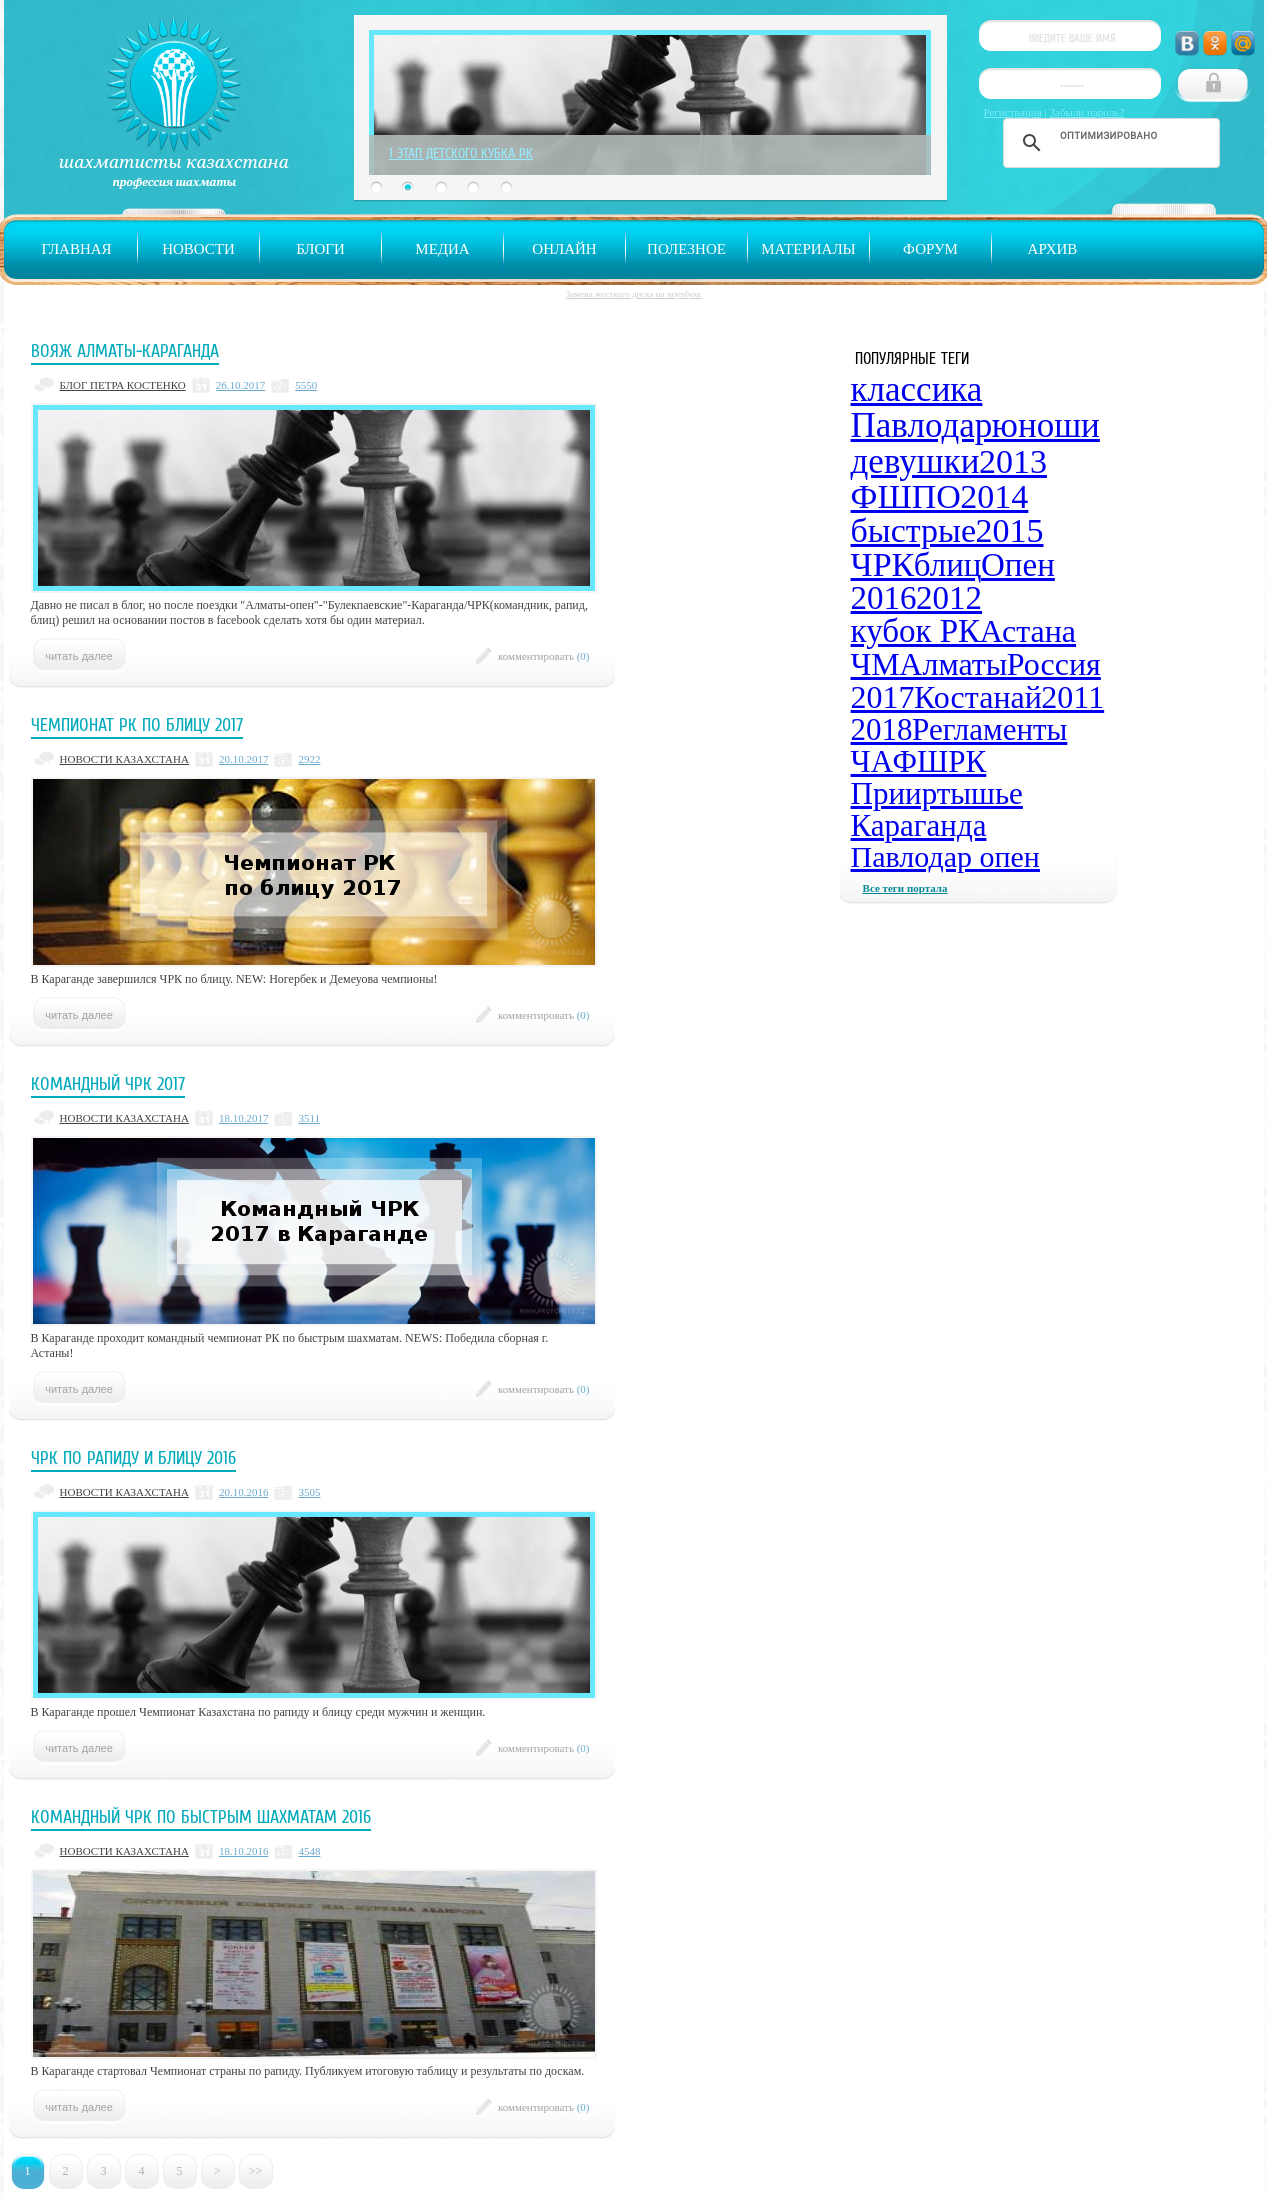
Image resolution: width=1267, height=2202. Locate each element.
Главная (76, 249)
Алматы (953, 664)
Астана (1028, 631)
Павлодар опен (945, 856)
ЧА (872, 761)
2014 (994, 496)
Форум (930, 249)
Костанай (978, 697)
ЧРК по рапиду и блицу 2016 (133, 1458)
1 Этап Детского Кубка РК (461, 153)
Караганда (919, 825)
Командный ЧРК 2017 (108, 1084)
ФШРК (940, 761)
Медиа (442, 249)
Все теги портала (905, 888)
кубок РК (916, 631)
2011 (1072, 697)
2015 (1010, 530)
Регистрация (1013, 112)
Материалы (808, 249)
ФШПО (906, 496)
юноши (1046, 425)
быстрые (913, 530)
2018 (882, 729)
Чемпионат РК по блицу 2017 (137, 725)
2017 (883, 697)
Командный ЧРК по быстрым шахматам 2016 (201, 1817)
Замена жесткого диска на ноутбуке (633, 294)
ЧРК (883, 564)
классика (917, 389)
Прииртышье (937, 793)
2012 (949, 598)
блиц (948, 565)
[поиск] (1108, 135)
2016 (884, 598)
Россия (1054, 664)
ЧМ (875, 664)
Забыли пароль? (1087, 112)
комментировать (544, 656)
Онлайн (564, 249)
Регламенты (989, 729)
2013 (1013, 461)
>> (256, 2171)
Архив (1053, 249)
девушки (915, 461)
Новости (198, 249)
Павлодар (922, 425)
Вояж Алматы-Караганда (125, 351)
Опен (1018, 565)
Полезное (686, 249)
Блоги (320, 249)
